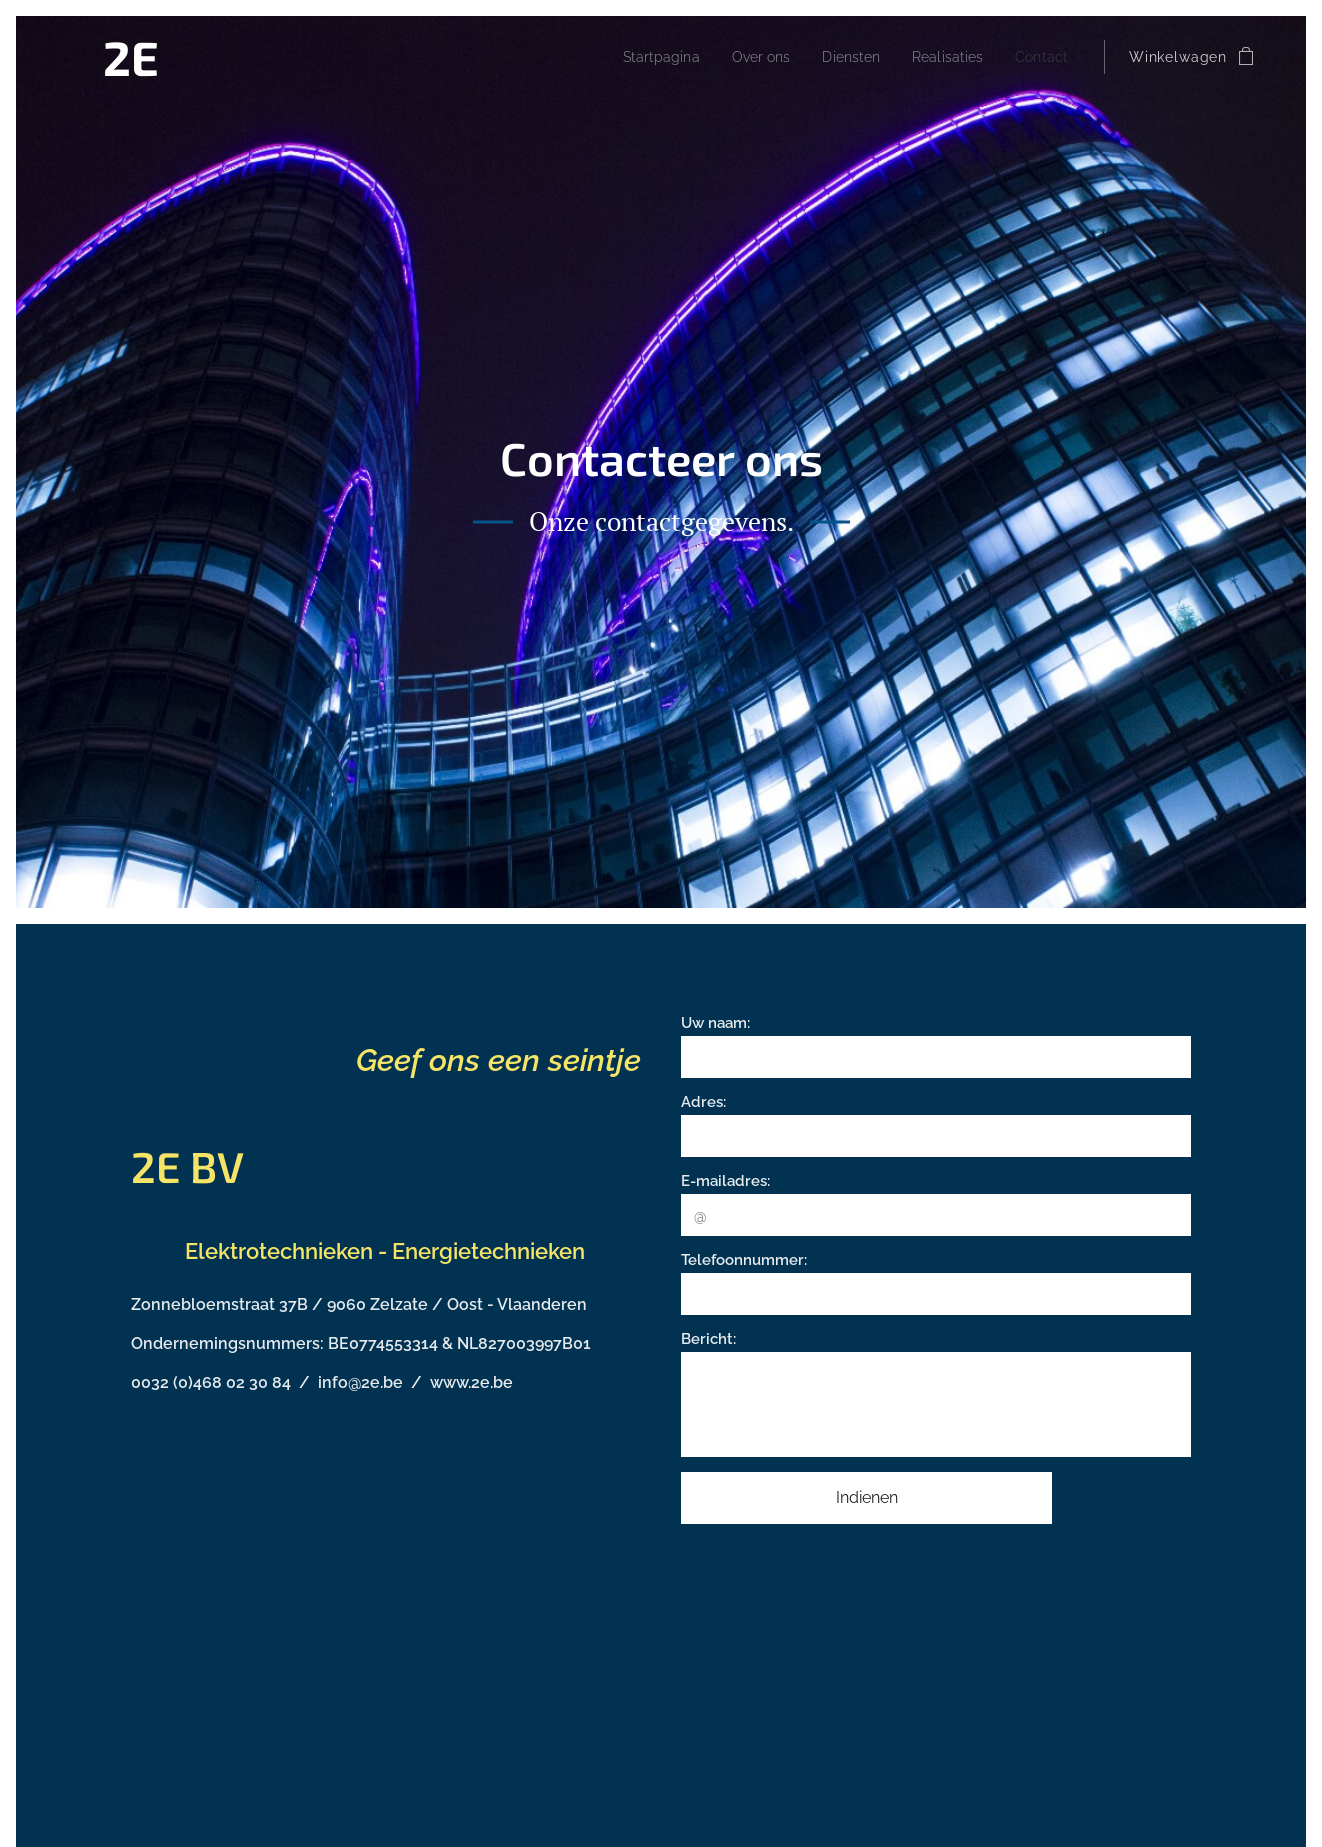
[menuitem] (636, 57)
